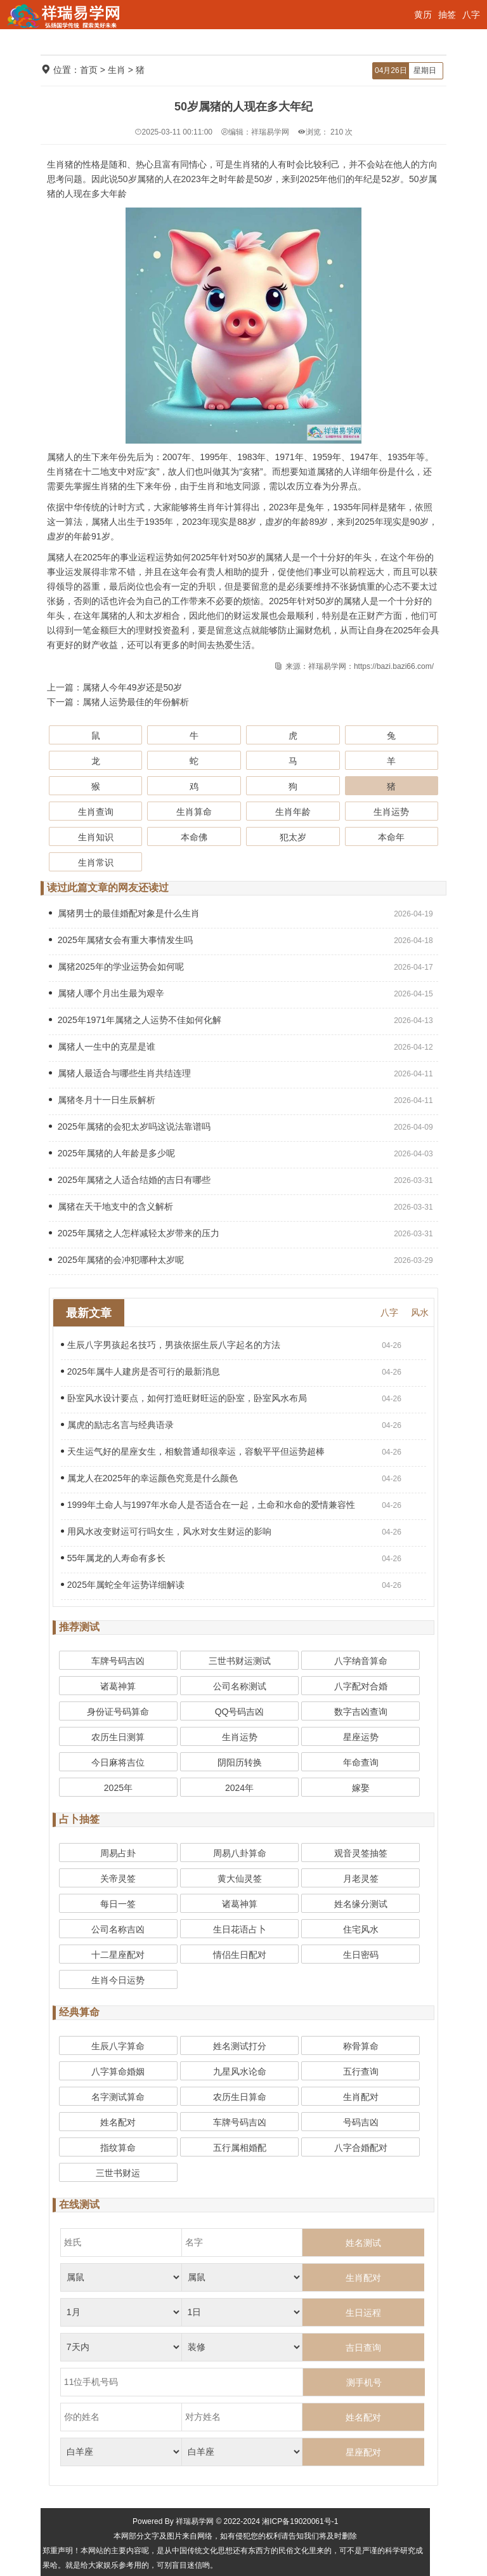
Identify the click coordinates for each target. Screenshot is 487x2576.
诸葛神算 (118, 1686)
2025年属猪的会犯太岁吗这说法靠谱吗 (130, 1126)
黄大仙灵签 (240, 1878)
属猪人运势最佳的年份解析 (135, 702)
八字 (471, 15)
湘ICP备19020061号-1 (300, 2521)
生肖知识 (96, 837)
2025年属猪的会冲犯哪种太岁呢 (116, 1260)
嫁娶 (361, 1788)
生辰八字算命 (118, 2046)
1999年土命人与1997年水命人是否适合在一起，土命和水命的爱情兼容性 (208, 1505)
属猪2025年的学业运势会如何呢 (116, 966)
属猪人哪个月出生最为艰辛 (106, 993)
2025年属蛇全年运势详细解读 (123, 1585)
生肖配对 (361, 2097)
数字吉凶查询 (360, 1712)
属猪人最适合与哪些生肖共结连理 (120, 1073)
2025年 (368, 522)
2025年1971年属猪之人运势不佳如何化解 (135, 1020)
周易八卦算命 (239, 1853)
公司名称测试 (239, 1686)
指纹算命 (118, 2148)
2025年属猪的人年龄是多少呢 (112, 1153)
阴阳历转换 (240, 1762)
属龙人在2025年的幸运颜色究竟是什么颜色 (149, 1478)
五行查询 (361, 2071)
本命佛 (194, 837)
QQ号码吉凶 (239, 1712)
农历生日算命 (239, 2097)
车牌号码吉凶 (118, 1661)
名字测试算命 (118, 2097)
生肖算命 (194, 812)
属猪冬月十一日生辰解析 (102, 1100)
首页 (89, 70)
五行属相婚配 (239, 2148)
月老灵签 (361, 1878)
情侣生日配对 (239, 1955)
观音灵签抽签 (360, 1853)
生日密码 (361, 1955)
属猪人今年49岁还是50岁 (132, 687)
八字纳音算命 (360, 1661)
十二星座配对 (118, 1955)
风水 (420, 1312)
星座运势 (361, 1737)
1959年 (327, 457)
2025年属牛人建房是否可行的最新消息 (140, 1371)
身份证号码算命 (118, 1712)
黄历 (423, 15)
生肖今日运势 (118, 1980)
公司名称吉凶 (118, 1929)
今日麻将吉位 (118, 1762)
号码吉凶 (361, 2122)
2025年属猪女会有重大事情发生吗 (121, 940)
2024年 (239, 1788)
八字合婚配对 (360, 2148)
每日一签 (118, 1904)
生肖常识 (96, 862)
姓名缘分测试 (360, 1904)
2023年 (283, 507)
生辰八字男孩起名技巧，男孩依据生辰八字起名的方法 (170, 1345)
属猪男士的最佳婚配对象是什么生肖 (124, 913)
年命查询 (361, 1762)
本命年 (391, 837)
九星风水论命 (239, 2071)
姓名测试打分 (239, 2046)
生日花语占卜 (239, 1929)
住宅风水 (361, 1929)
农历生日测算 (118, 1737)
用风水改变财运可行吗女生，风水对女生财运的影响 (166, 1531)
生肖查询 (96, 812)
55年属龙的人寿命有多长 (113, 1558)
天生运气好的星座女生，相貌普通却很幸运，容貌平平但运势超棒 (193, 1451)
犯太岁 (293, 837)
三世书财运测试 (240, 1661)
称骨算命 (361, 2046)
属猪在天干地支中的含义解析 (111, 1206)
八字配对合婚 (360, 1686)
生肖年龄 (293, 812)
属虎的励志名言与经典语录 (117, 1425)
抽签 (447, 15)
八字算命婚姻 (118, 2071)
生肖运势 (391, 812)
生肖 (117, 70)
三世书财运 (118, 2173)
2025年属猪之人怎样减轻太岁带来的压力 (134, 1233)
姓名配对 (118, 2122)
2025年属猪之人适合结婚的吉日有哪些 (130, 1180)
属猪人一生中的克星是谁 (102, 1046)
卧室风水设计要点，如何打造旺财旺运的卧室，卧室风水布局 (184, 1398)
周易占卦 (118, 1853)
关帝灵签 (118, 1878)
